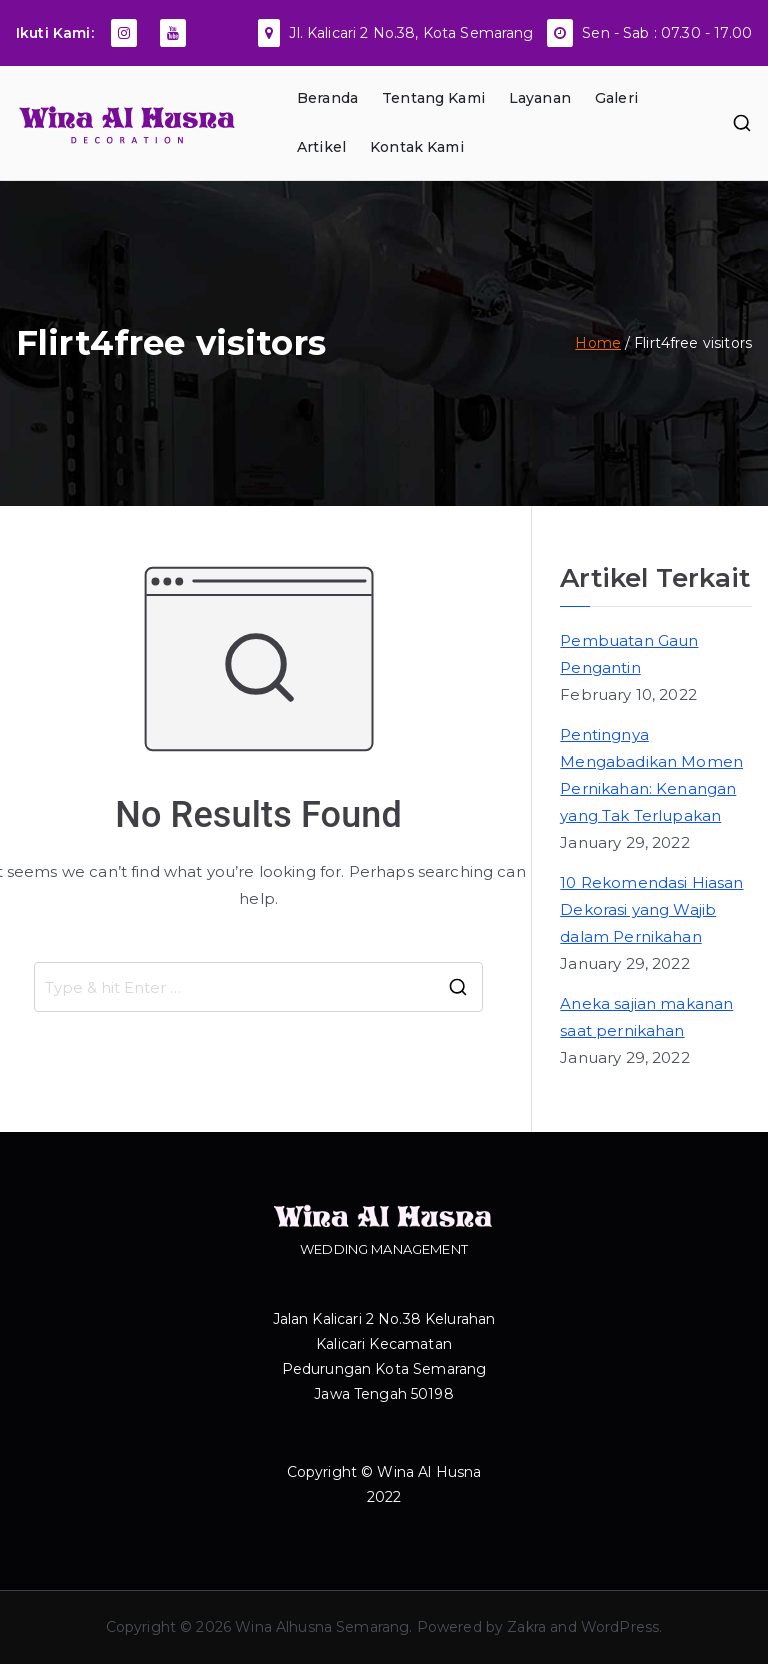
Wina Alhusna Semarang (322, 1627)
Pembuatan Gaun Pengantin (629, 654)
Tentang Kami (433, 98)
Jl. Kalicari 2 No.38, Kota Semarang (411, 33)
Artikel (321, 147)
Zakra (526, 1627)
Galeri (616, 98)
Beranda (327, 98)
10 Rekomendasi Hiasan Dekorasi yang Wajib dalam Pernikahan (651, 909)
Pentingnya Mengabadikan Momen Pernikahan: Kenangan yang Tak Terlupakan (651, 775)
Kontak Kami (417, 147)
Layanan (540, 98)
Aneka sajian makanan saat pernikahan (646, 1017)
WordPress (620, 1627)
